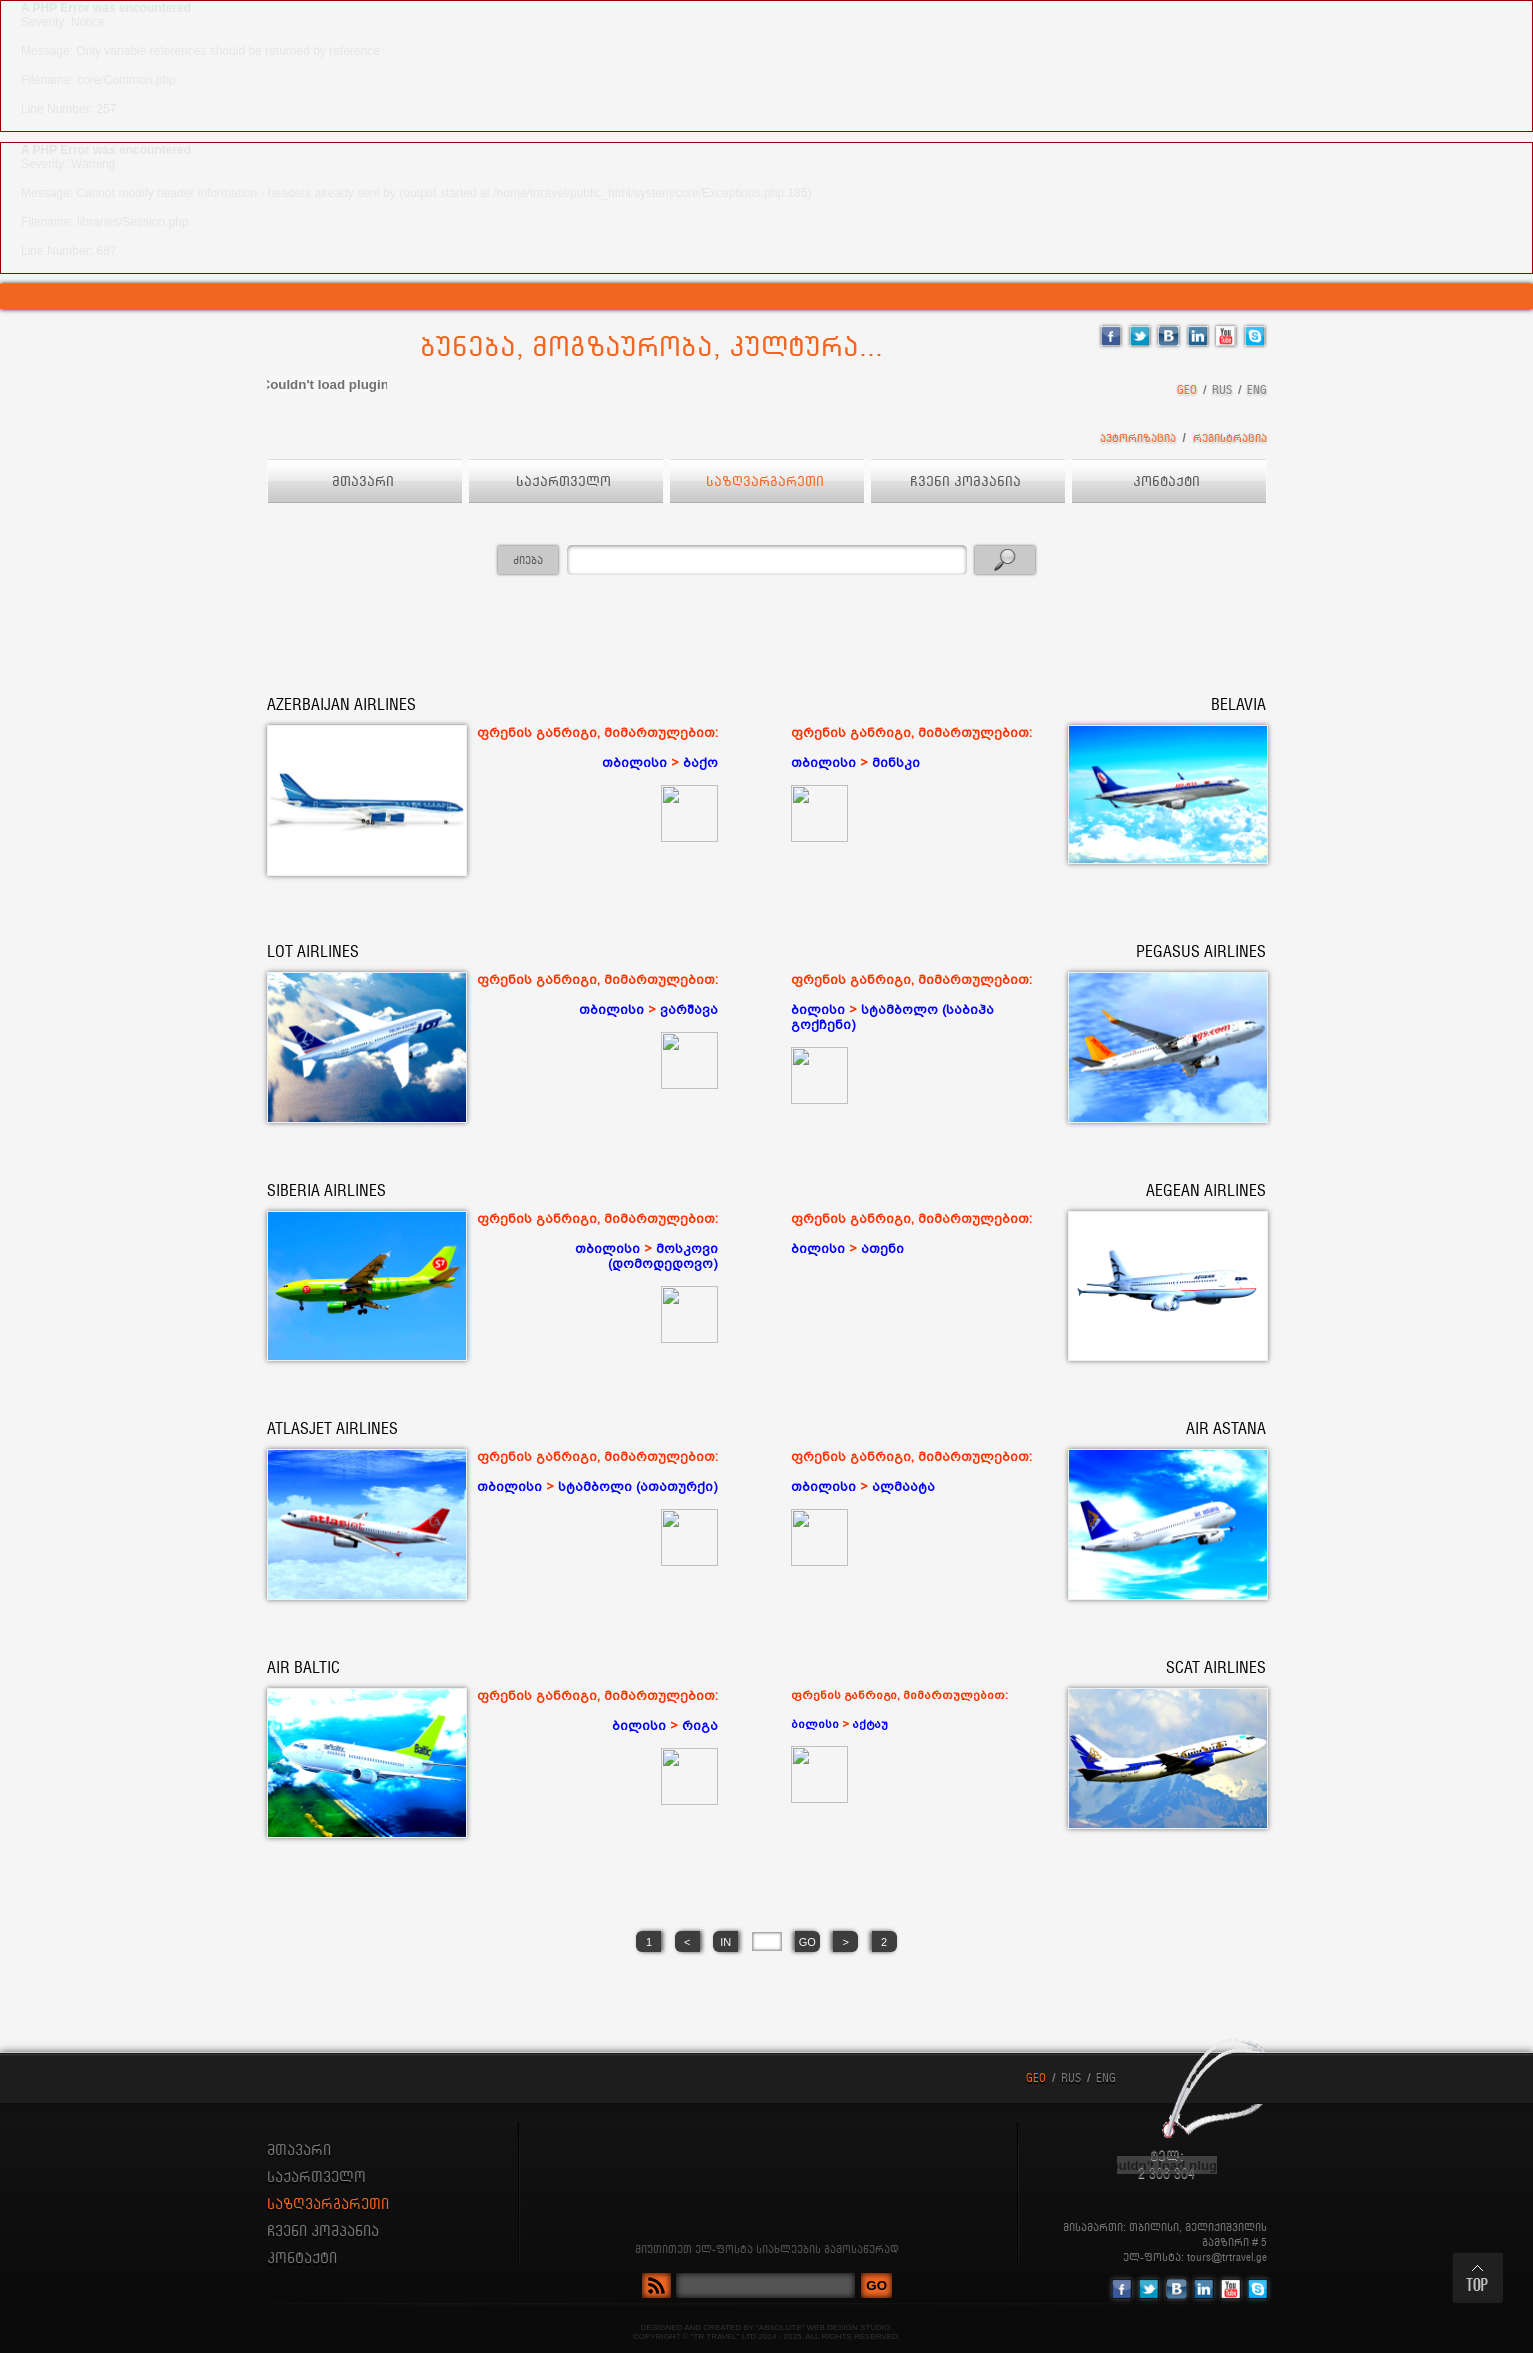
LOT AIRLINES (313, 952)
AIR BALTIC (303, 1668)
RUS (1222, 390)
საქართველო (565, 482)
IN (725, 1942)
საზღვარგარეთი (767, 482)
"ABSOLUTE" (780, 2327)
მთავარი (365, 482)
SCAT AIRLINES (1216, 1668)
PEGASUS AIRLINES (1201, 952)
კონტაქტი (1168, 482)
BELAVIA (1238, 705)
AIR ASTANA (1226, 1429)
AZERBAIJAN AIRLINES (341, 705)
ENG (1257, 390)
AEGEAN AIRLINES (1206, 1191)
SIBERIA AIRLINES (326, 1191)
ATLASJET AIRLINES (332, 1429)
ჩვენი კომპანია (967, 482)
